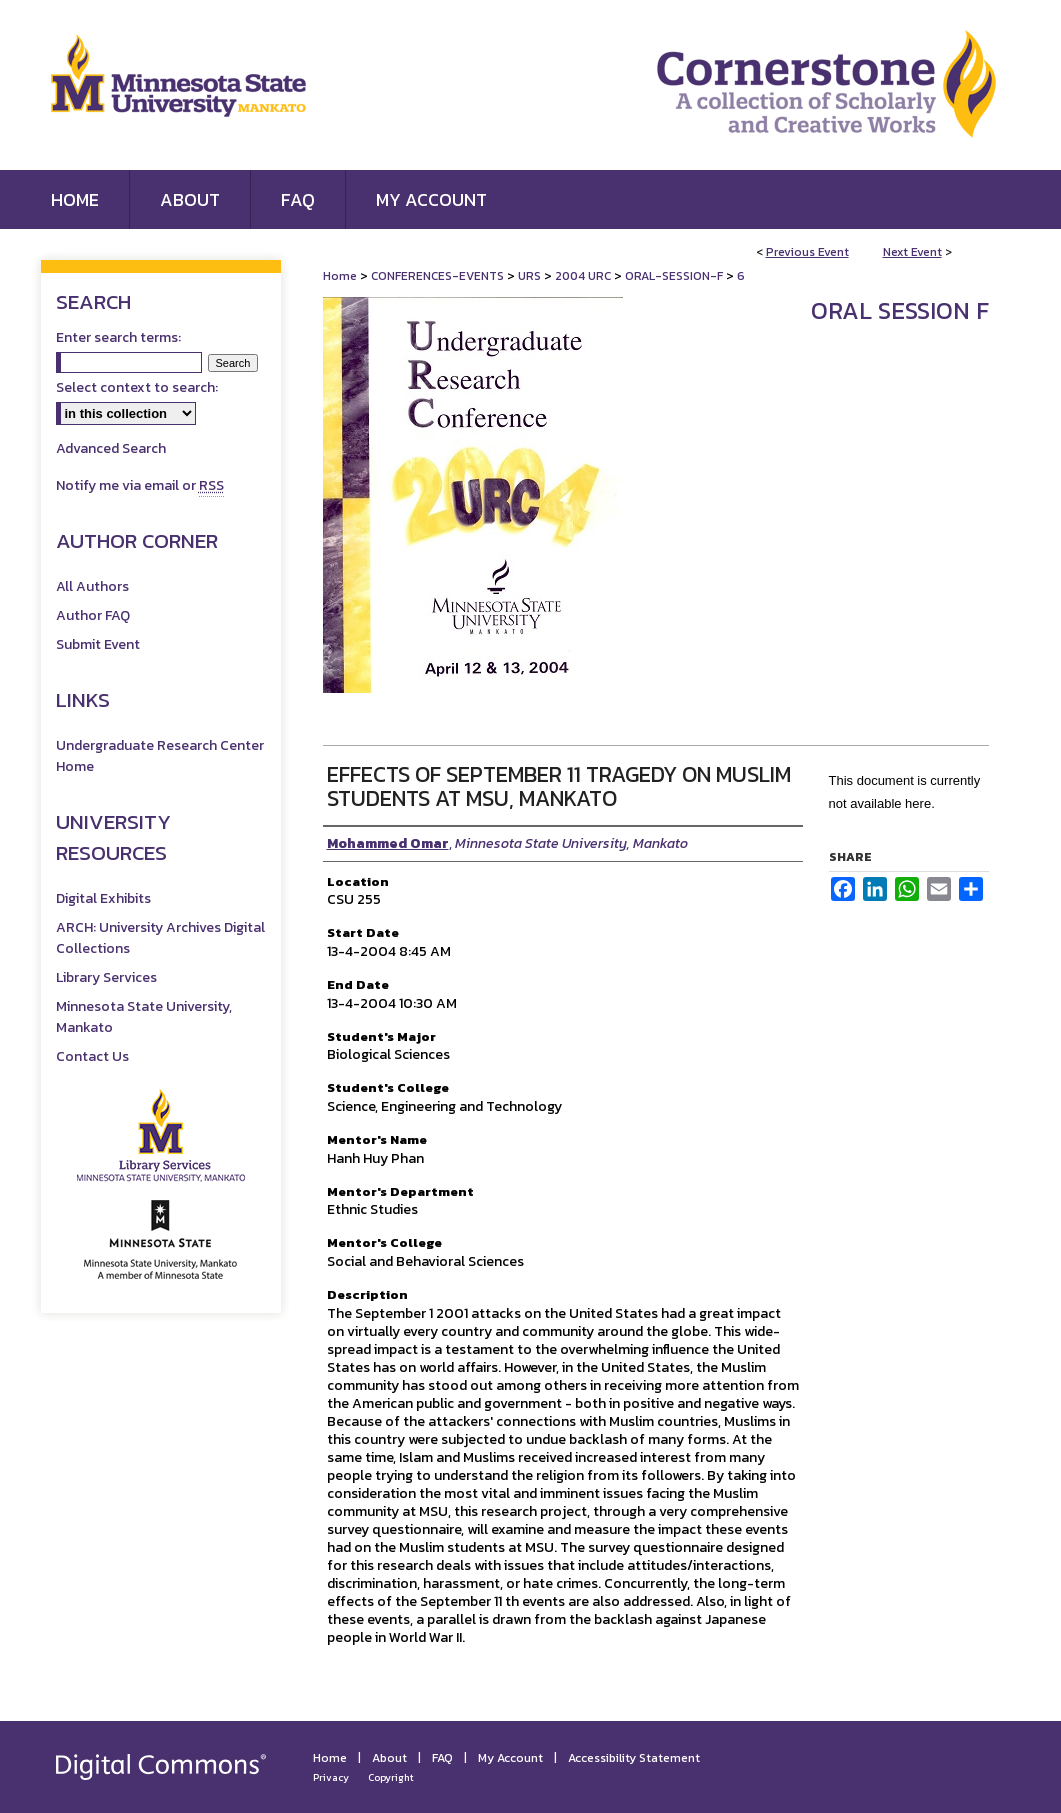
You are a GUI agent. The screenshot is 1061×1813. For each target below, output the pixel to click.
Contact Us (92, 1056)
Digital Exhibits (103, 898)
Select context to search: (137, 387)
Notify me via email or (140, 485)
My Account (510, 1758)
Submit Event (98, 644)
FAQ (442, 1758)
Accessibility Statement (634, 1758)
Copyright (391, 1777)
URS (531, 276)
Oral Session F (900, 310)
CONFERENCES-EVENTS (439, 276)
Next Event (912, 252)
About (389, 1758)
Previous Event (807, 252)
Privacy (331, 1777)
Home (340, 276)
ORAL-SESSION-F (675, 276)
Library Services (106, 977)
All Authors (92, 586)
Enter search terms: (118, 337)
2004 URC (584, 276)
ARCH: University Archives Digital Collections (160, 938)
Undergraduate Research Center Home (160, 756)
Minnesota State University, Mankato (144, 1017)
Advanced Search (111, 448)
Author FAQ (93, 615)
